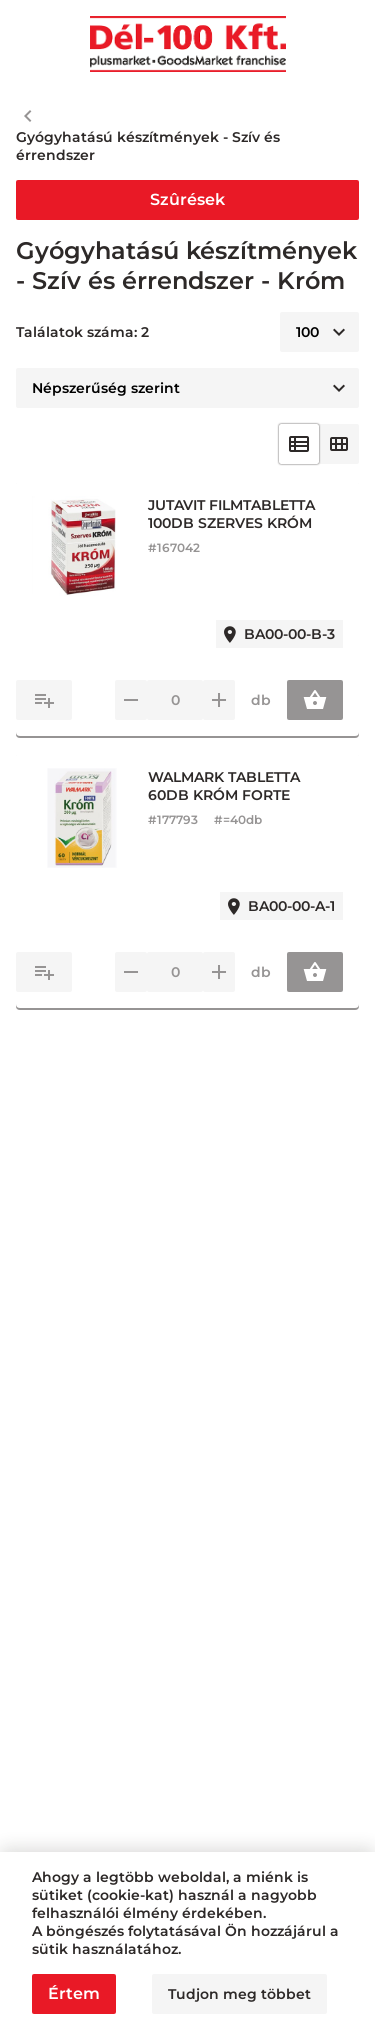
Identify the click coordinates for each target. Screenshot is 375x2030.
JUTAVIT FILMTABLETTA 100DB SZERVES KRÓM (231, 514)
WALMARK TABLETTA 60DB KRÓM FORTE (224, 786)
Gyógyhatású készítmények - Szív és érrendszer (148, 146)
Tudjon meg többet (239, 1994)
